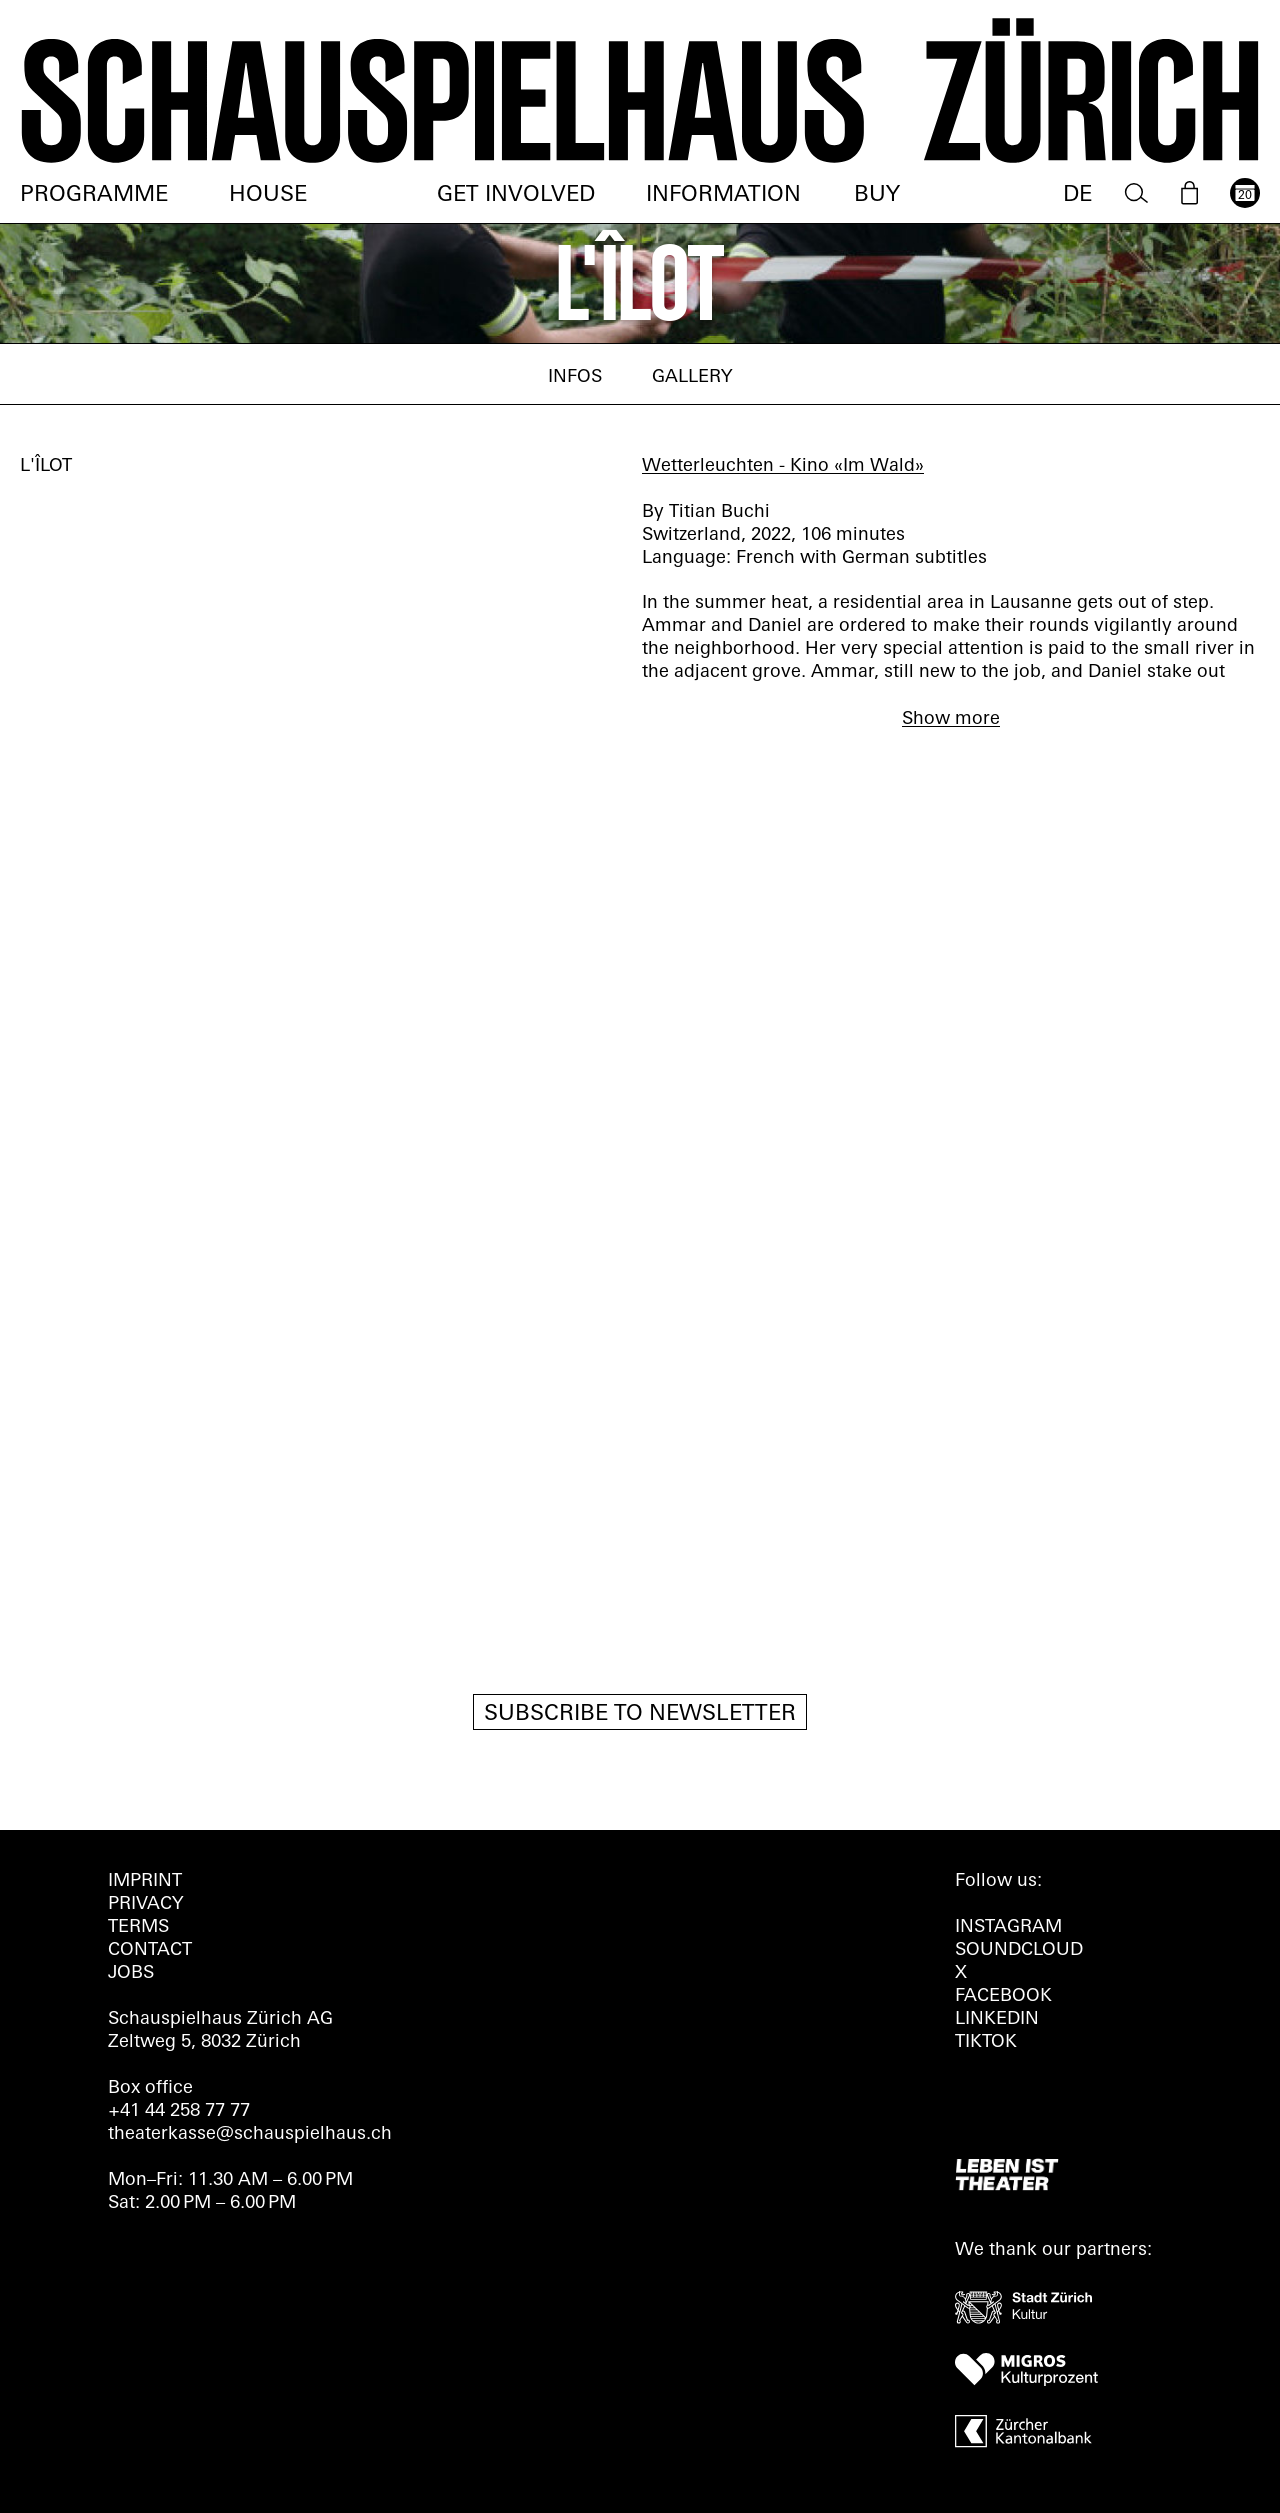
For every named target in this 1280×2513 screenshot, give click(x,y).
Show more (951, 719)
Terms (138, 1927)
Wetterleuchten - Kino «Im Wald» (783, 466)
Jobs (131, 1973)
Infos (575, 377)
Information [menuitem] (723, 195)
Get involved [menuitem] (516, 195)
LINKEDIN (997, 2019)
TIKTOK (986, 2042)
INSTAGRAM (1008, 1927)
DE (1077, 195)
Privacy (145, 1904)
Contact (150, 1950)
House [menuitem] (268, 195)
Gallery (692, 377)
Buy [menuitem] (877, 195)
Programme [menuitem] (94, 195)
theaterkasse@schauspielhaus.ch (250, 2134)
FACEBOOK (1003, 1996)
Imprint (145, 1881)
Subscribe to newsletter (640, 1714)
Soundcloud (1019, 1950)
